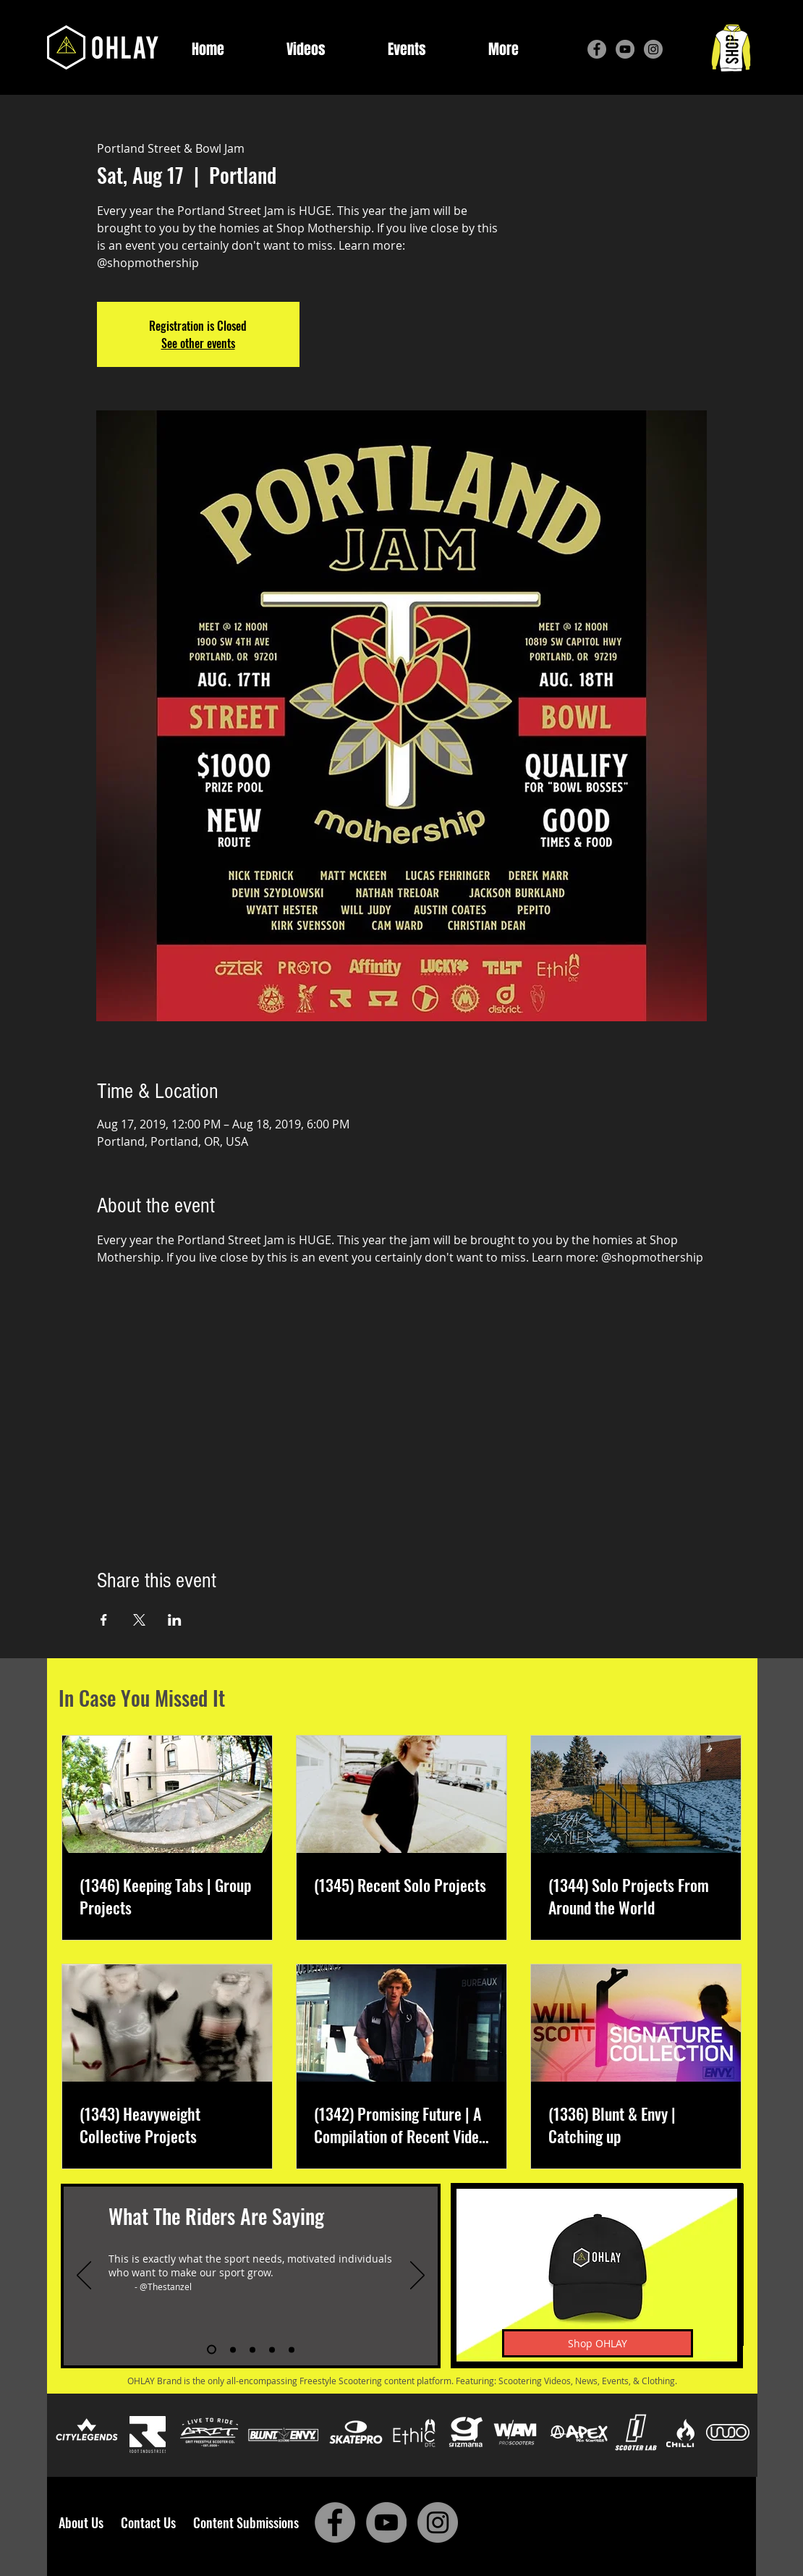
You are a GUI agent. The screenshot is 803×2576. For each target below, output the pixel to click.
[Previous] (84, 2276)
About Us (85, 2522)
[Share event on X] (139, 1620)
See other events (198, 343)
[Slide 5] (291, 2349)
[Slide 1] (211, 2350)
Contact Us (151, 2522)
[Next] (417, 2276)
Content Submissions (246, 2522)
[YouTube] (625, 49)
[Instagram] (653, 49)
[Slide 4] (272, 2349)
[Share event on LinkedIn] (175, 1620)
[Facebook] (596, 49)
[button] (503, 49)
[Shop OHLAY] (597, 2343)
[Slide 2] (233, 2349)
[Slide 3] (252, 2349)
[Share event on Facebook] (104, 1620)
